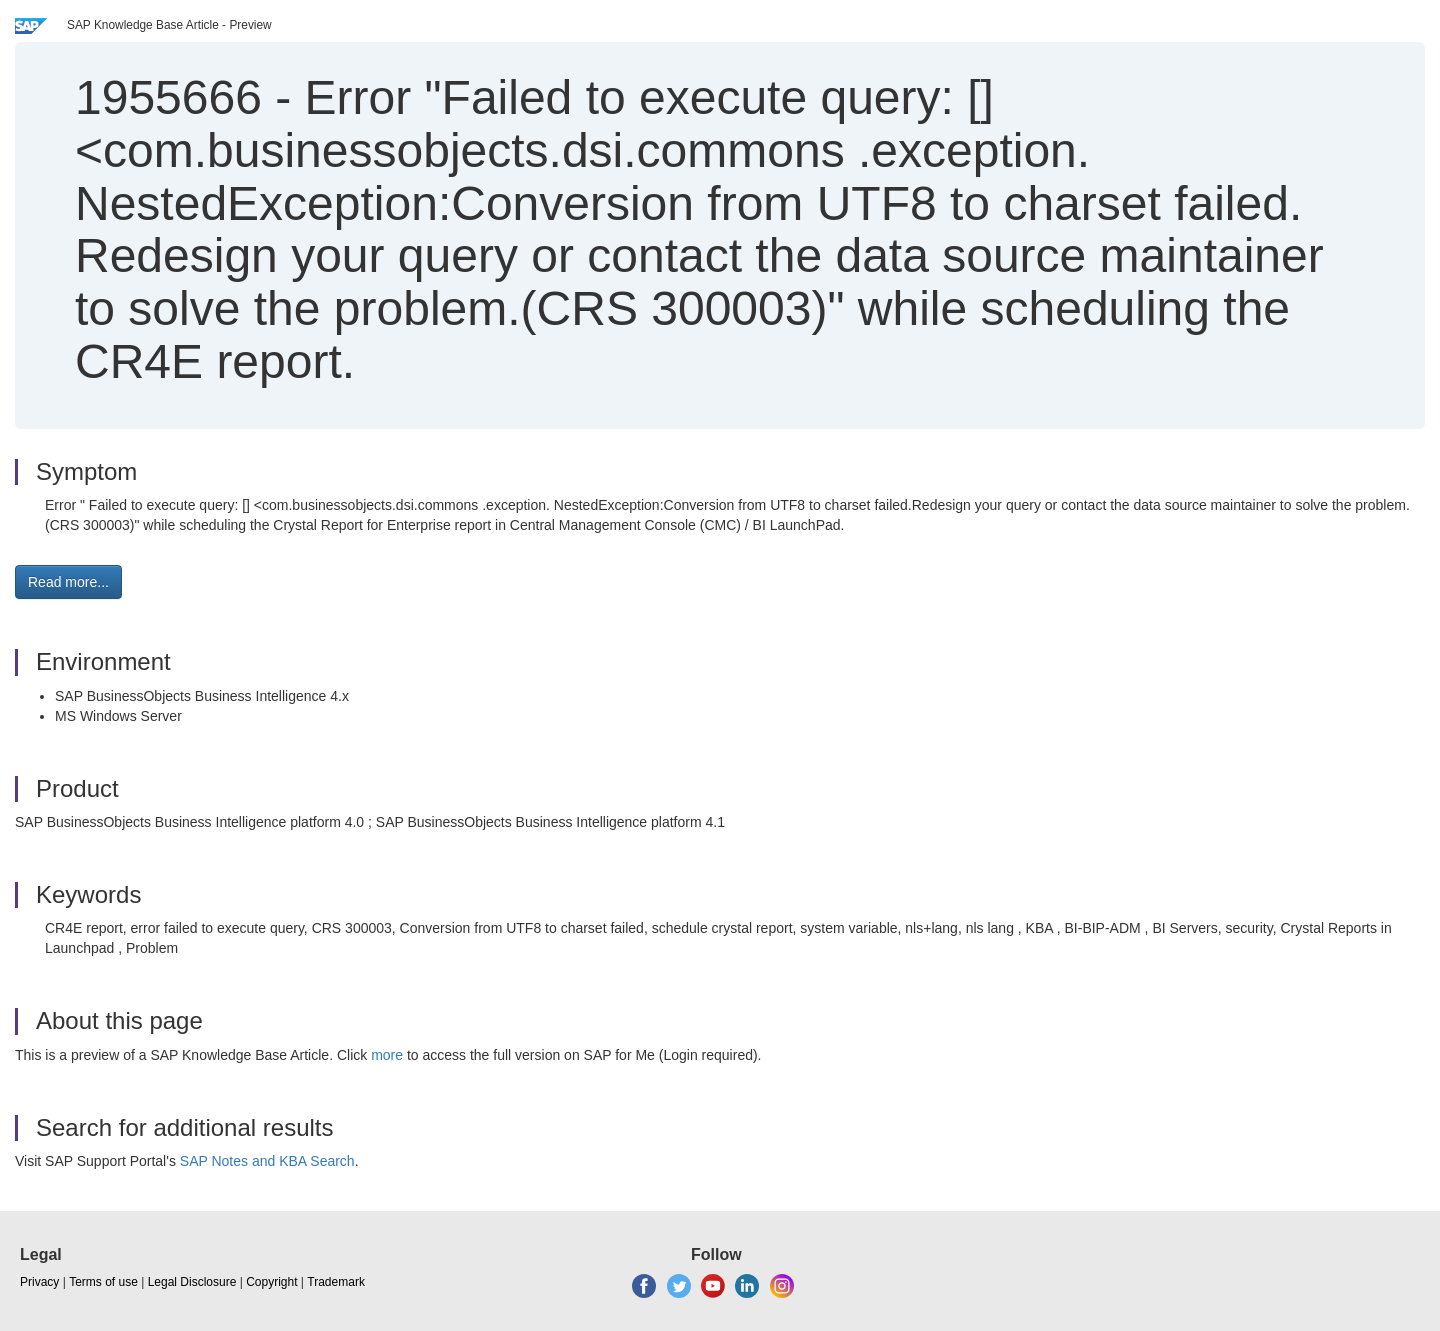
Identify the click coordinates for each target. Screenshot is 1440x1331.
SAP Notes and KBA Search (267, 1161)
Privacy (39, 1282)
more (387, 1055)
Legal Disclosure (192, 1282)
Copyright (271, 1282)
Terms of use (103, 1282)
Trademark (336, 1282)
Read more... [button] (68, 582)
